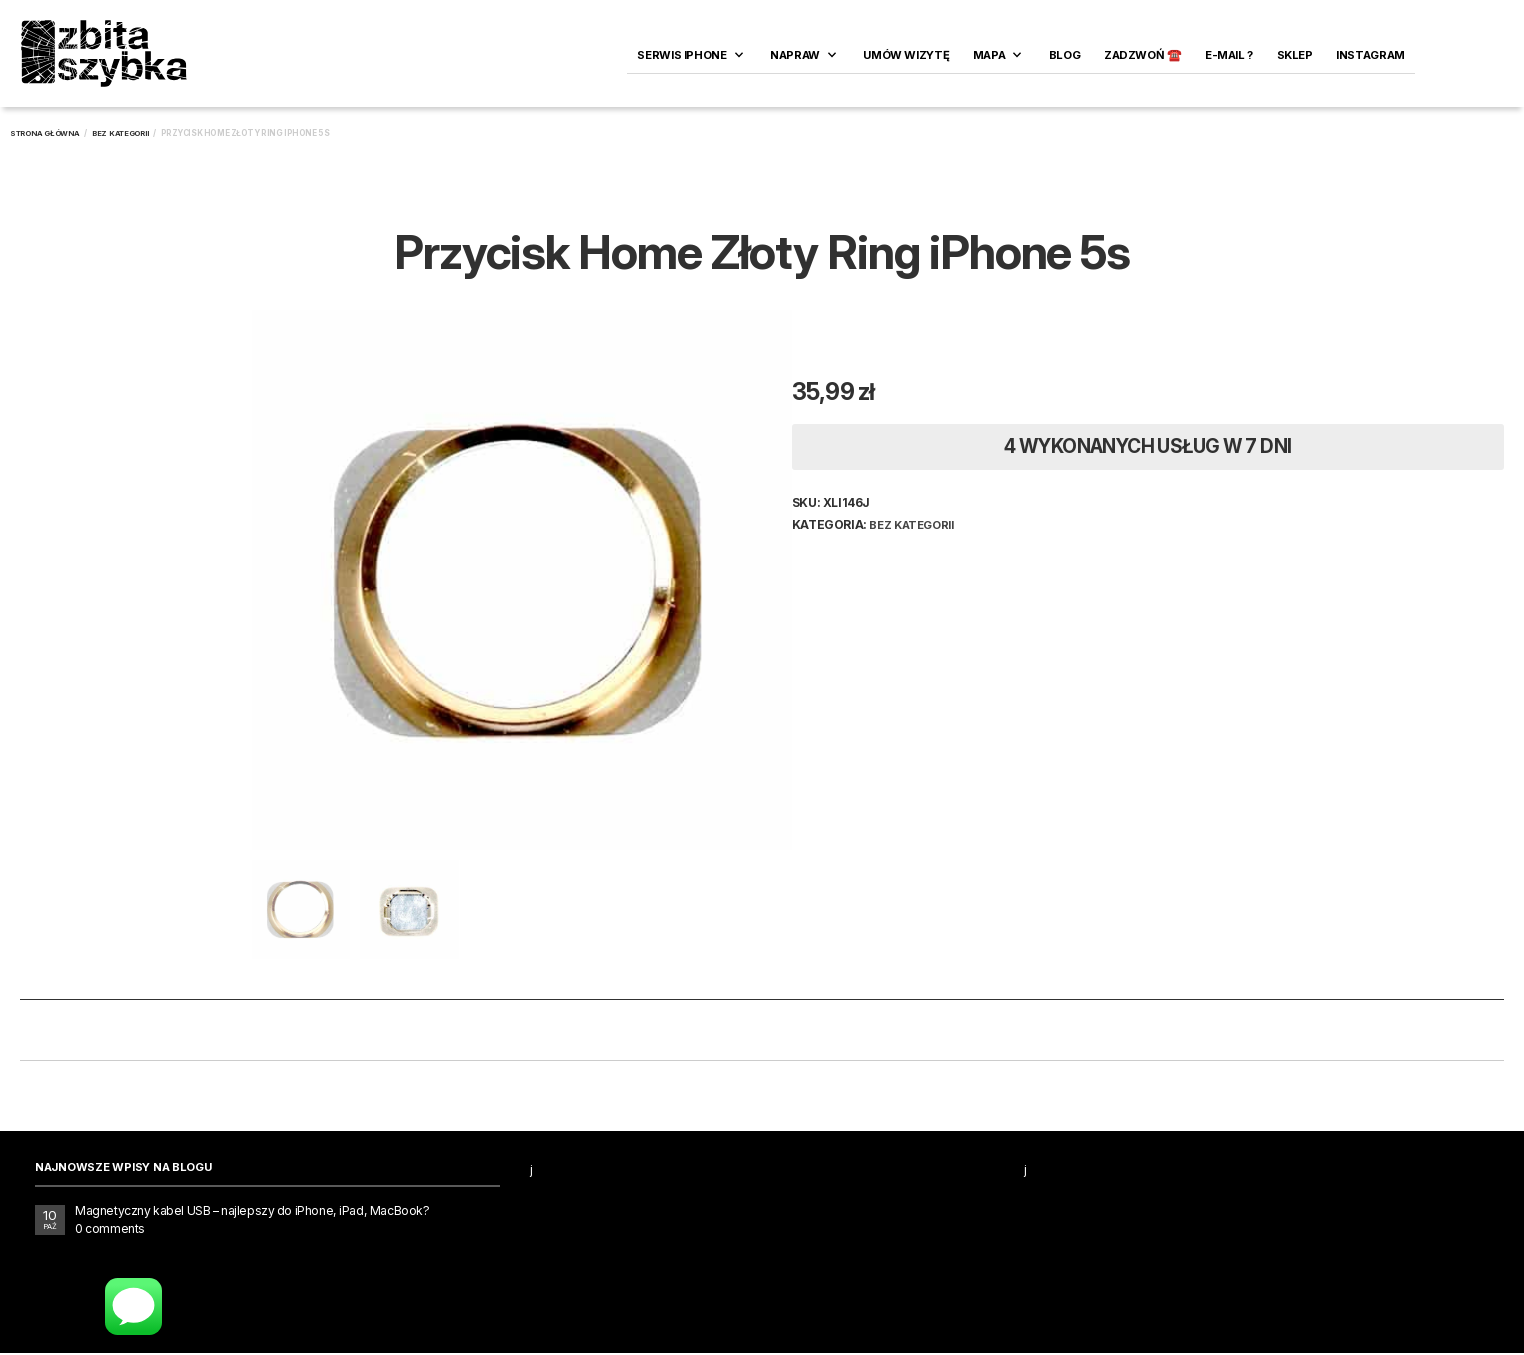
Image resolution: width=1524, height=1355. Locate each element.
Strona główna (45, 133)
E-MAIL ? (1229, 55)
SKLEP (1295, 55)
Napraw (795, 55)
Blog (1064, 55)
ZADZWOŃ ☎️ (1143, 55)
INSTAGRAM (1370, 55)
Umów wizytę (906, 55)
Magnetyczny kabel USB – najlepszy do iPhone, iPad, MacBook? (252, 1212)
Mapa (989, 55)
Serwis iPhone (681, 55)
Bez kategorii (120, 133)
